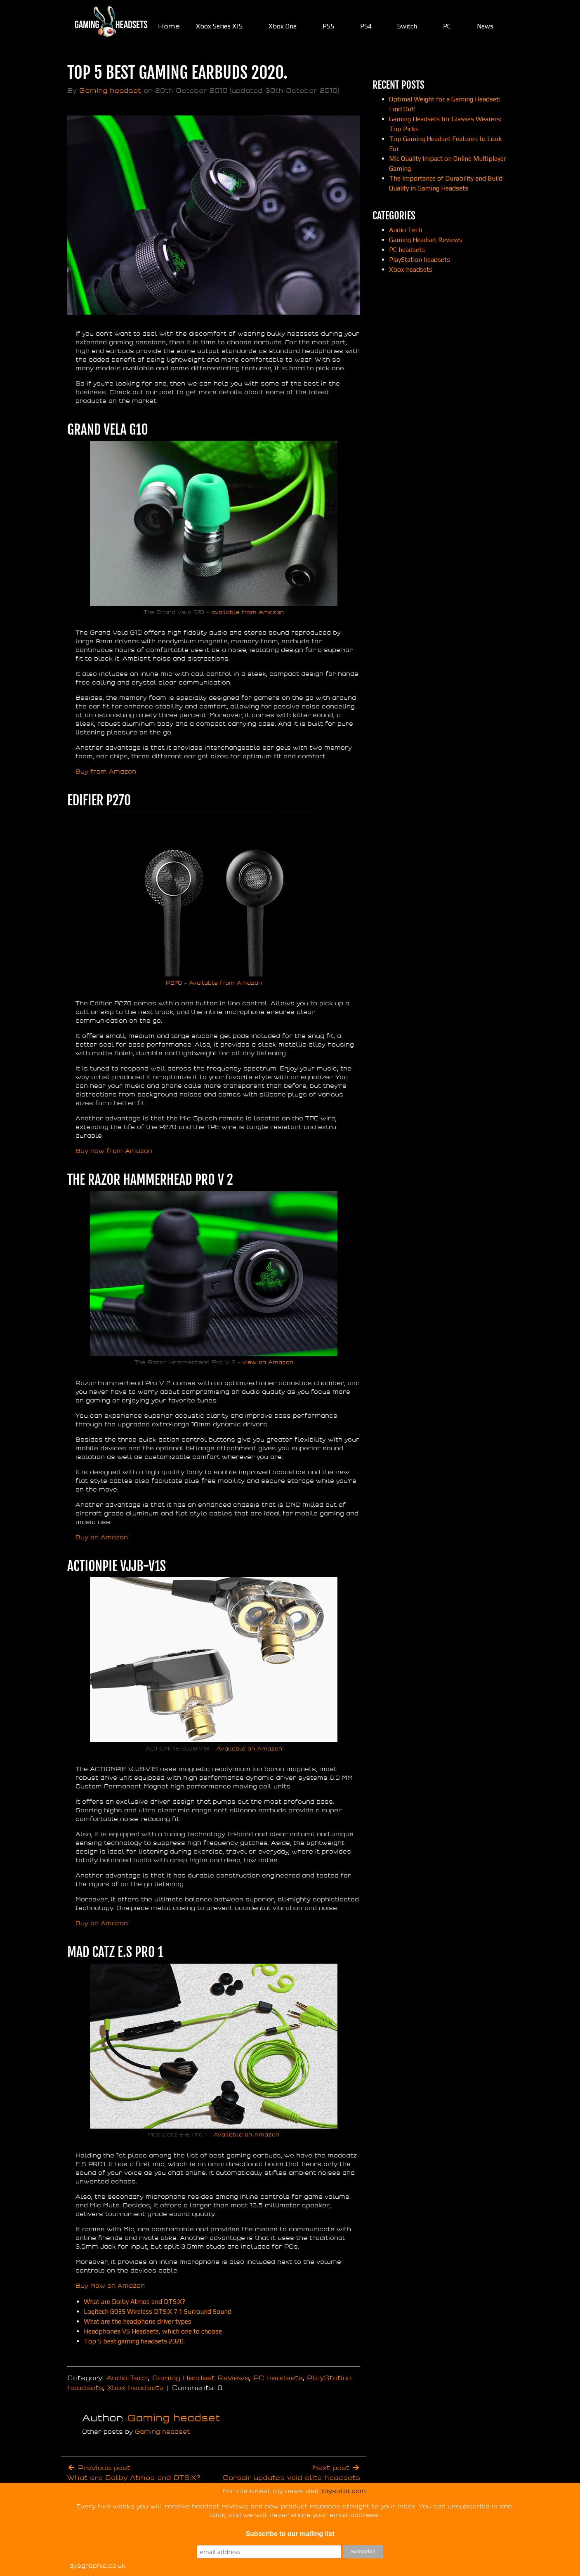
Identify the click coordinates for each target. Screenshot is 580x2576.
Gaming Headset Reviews (200, 2378)
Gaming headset (110, 91)
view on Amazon (266, 1362)
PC (447, 26)
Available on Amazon (249, 1749)
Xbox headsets (135, 2388)
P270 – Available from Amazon (214, 983)
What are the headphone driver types (137, 2321)
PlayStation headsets (419, 259)
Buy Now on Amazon (110, 2285)
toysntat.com (343, 2491)
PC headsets (278, 2378)
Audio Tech (127, 2378)
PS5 (328, 26)
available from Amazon (247, 612)
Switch (407, 26)
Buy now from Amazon (113, 1151)
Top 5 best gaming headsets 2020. (134, 2341)
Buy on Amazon (101, 1537)
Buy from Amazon (105, 771)
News (485, 26)
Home (169, 26)
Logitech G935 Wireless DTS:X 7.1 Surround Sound (157, 2311)
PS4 (366, 26)
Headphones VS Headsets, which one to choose (153, 2331)
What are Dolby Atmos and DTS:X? (134, 2301)
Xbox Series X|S (219, 26)
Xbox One (283, 26)
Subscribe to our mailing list (289, 2533)
